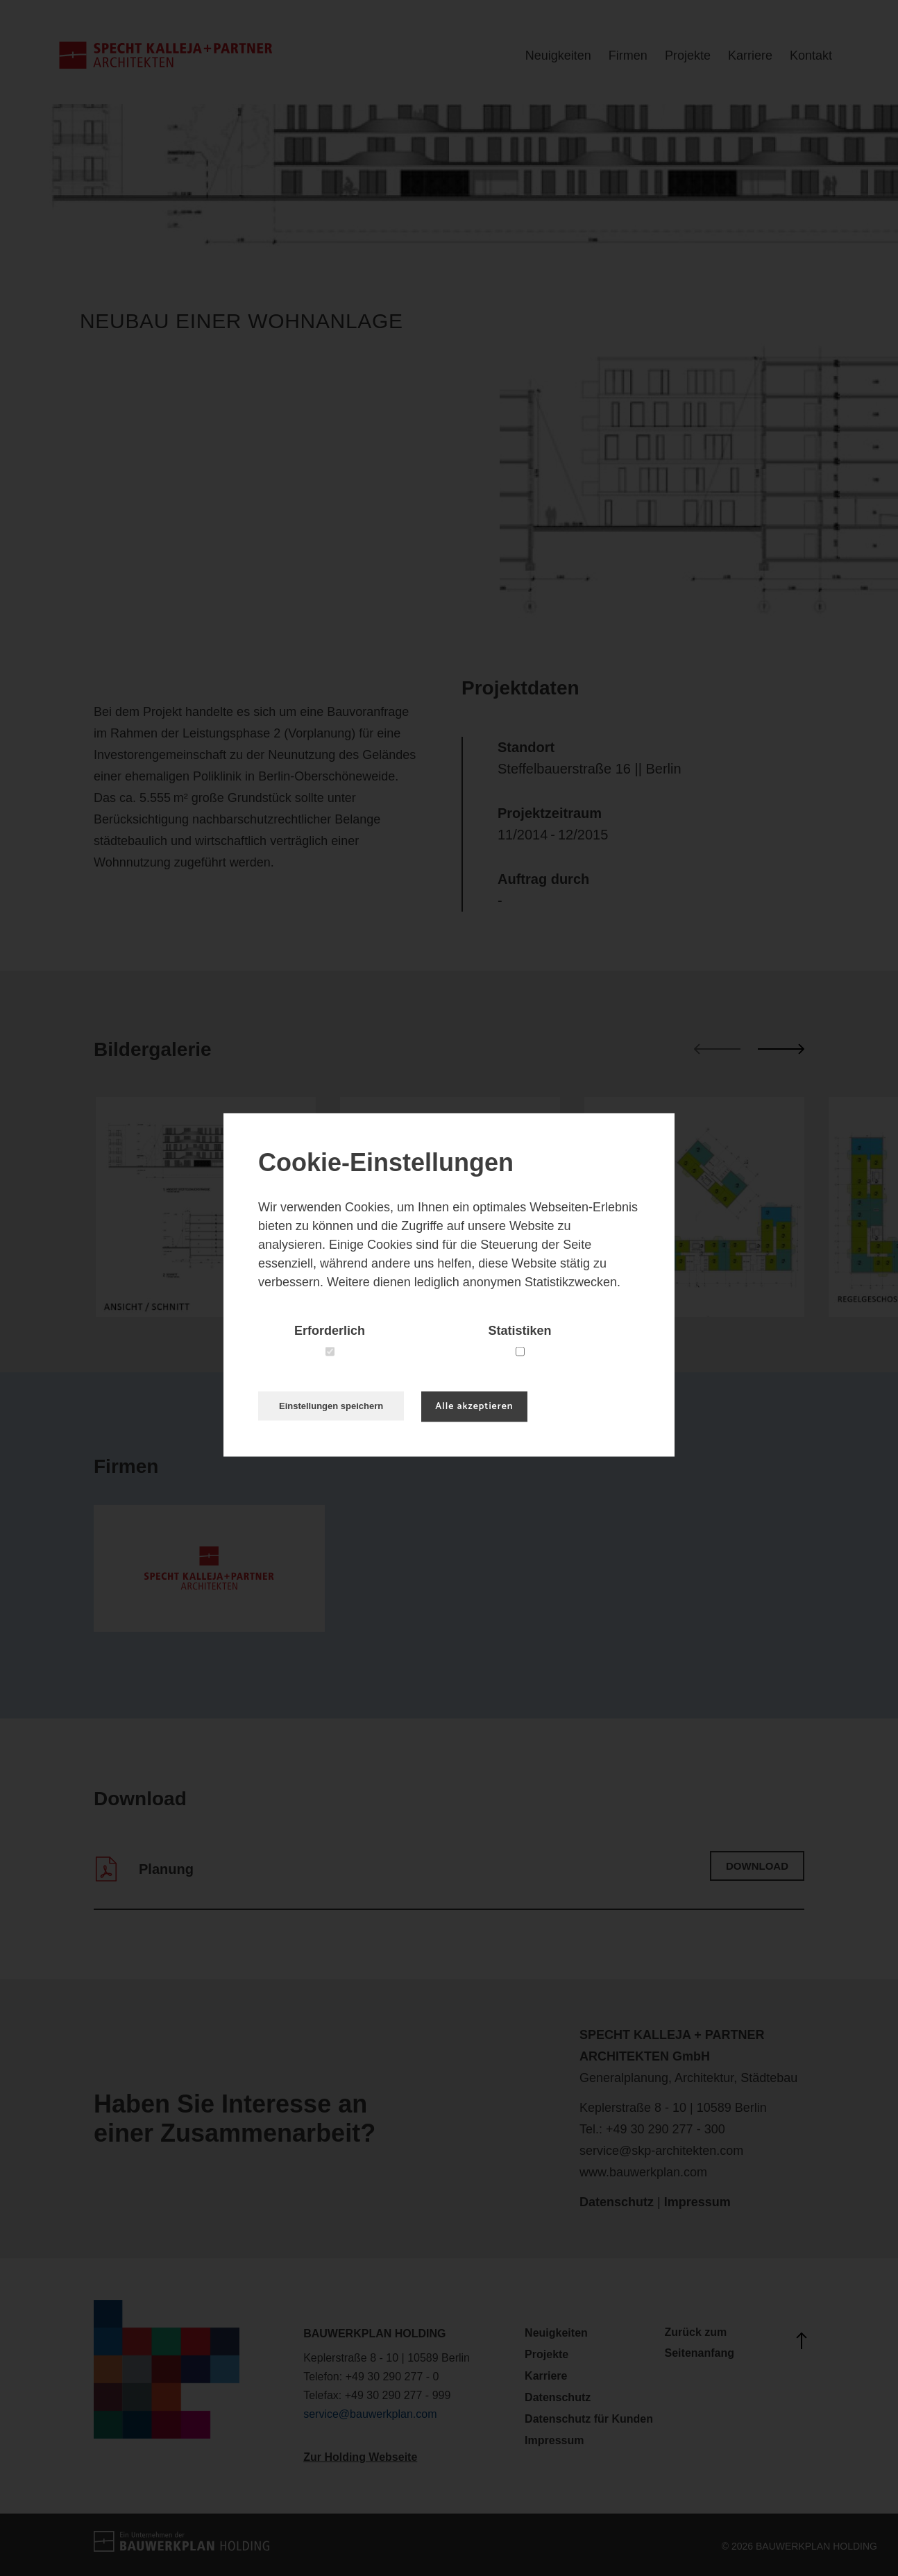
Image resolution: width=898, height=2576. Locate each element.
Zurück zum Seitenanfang (734, 2342)
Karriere (750, 55)
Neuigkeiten (558, 55)
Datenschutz (616, 2202)
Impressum (697, 2202)
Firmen (628, 55)
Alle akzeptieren (474, 1406)
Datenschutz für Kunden (589, 2419)
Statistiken (519, 1330)
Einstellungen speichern (331, 1405)
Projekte (688, 55)
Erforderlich (329, 1330)
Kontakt (811, 55)
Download (757, 1866)
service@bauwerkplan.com (370, 2414)
